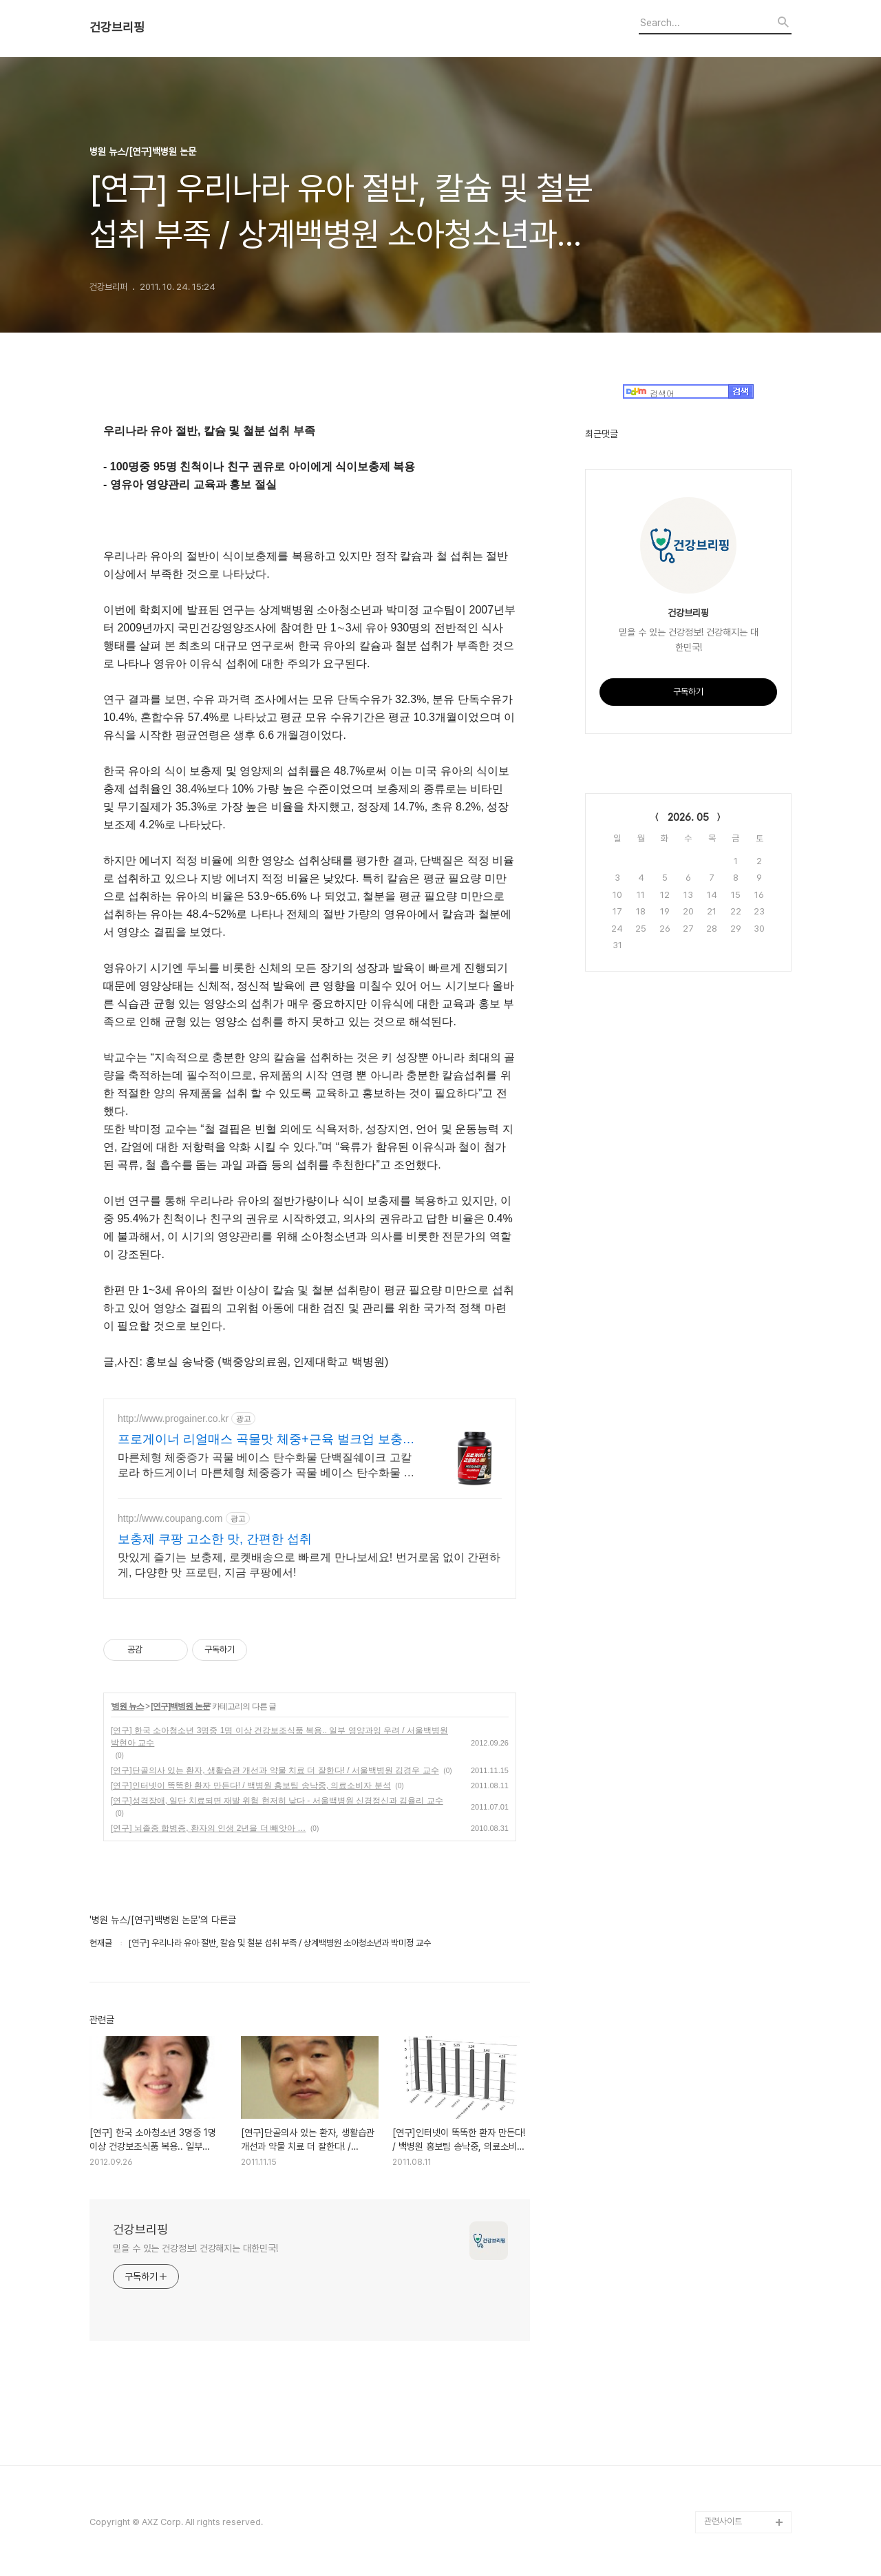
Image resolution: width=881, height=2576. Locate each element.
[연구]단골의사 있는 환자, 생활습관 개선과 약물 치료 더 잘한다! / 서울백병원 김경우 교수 (275, 1770)
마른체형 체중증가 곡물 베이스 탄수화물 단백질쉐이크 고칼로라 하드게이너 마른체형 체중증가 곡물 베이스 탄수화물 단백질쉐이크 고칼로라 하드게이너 (266, 1466)
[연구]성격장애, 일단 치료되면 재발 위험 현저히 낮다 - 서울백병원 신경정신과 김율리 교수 (277, 1800)
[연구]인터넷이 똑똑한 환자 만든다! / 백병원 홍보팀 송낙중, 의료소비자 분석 (251, 1785)
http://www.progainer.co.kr (173, 1418)
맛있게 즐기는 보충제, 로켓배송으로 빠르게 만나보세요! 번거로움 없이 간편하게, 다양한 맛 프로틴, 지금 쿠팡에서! (309, 1564)
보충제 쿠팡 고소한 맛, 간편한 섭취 (215, 1539)
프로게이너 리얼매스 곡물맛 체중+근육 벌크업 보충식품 (266, 1439)
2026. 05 (688, 817)
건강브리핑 (117, 27)
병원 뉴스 (127, 1706)
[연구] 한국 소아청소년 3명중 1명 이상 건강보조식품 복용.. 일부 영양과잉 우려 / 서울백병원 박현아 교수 (279, 1737)
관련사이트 (723, 2521)
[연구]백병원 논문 (180, 1706)
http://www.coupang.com (170, 1518)
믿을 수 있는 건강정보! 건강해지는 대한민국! (195, 2248)
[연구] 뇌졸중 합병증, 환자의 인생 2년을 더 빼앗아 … (208, 1828)
